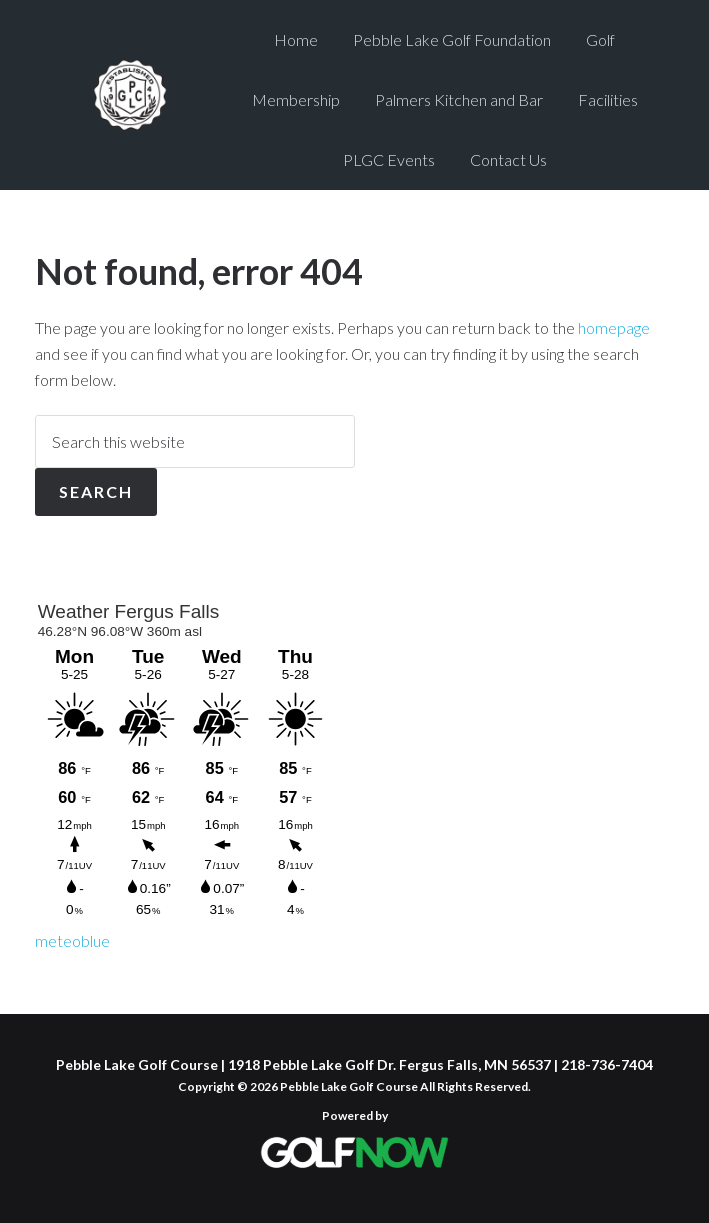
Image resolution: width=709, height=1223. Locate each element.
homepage (614, 327)
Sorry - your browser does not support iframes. (185, 758)
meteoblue (72, 940)
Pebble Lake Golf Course (130, 95)
